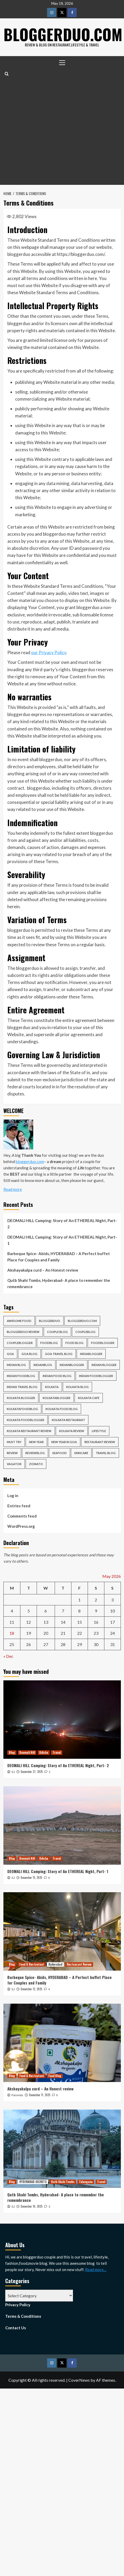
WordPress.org (21, 1526)
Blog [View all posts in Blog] (12, 1752)
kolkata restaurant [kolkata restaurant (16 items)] (68, 1420)
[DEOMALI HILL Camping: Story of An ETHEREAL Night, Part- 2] (62, 1719)
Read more (12, 1189)
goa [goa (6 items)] (10, 1354)
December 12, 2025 (31, 1989)
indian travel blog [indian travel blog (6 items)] (22, 1387)
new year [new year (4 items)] (36, 1442)
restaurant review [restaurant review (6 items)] (99, 1442)
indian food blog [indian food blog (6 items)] (57, 1376)
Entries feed (18, 1505)
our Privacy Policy (48, 652)
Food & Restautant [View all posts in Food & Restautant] (31, 1964)
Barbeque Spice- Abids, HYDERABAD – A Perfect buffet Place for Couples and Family (58, 1256)
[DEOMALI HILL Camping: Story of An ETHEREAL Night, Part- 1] (62, 1825)
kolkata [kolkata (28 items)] (52, 1387)
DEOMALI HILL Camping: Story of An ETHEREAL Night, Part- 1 (62, 1240)
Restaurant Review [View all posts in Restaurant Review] (79, 1964)
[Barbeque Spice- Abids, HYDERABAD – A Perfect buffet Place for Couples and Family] (62, 1931)
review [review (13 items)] (12, 1453)
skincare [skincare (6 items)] (81, 1453)
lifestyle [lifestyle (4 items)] (99, 1431)
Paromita (17, 2095)
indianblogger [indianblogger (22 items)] (72, 1365)
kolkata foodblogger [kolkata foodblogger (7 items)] (25, 1420)
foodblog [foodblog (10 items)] (49, 1343)
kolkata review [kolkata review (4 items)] (71, 1431)
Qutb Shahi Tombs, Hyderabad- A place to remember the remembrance (58, 1283)
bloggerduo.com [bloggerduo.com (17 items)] (82, 1320)
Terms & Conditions (23, 2316)
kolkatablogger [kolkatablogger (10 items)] (56, 1398)
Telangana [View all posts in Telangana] (86, 2182)
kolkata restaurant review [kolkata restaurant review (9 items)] (29, 1431)
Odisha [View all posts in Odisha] (43, 1752)
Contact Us (15, 2327)
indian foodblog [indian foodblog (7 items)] (21, 1376)
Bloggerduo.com (63, 34)
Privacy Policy (17, 2304)
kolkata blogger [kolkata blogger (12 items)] (21, 1398)
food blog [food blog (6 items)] (74, 1343)
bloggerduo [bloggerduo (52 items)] (49, 1320)
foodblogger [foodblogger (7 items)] (102, 1343)
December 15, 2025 (31, 1877)
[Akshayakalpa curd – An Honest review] (62, 2043)
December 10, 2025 (31, 2206)
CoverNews (79, 2379)
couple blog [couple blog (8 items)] (57, 1331)
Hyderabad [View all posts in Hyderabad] (55, 1964)
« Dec (8, 1655)
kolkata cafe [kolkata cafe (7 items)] (88, 1398)
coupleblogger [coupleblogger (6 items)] (20, 1343)
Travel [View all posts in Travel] (57, 1752)
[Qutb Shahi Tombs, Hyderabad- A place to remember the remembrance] (62, 2149)
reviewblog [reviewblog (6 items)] (35, 1453)
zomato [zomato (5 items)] (36, 1464)
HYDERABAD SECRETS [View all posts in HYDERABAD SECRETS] (33, 2182)
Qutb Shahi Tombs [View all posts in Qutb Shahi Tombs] (63, 2182)
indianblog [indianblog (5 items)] (42, 1365)
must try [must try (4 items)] (14, 1442)
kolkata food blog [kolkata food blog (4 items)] (62, 1409)
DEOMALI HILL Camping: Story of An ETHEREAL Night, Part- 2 (62, 1223)
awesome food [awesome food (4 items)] (19, 1320)
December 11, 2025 (39, 2095)
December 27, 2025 (32, 1772)
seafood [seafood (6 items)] (59, 1453)
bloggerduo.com (30, 1161)
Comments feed (22, 1516)
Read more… (95, 2269)
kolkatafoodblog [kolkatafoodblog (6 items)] (22, 1409)
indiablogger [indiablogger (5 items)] (91, 1354)
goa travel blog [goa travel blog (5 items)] (58, 1354)
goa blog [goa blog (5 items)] (29, 1354)
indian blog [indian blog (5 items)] (16, 1365)
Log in (12, 1495)
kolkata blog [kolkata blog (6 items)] (77, 1387)
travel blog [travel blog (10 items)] (106, 1453)
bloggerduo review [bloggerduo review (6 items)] (23, 1331)
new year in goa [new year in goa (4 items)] (64, 1442)
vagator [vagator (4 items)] (14, 1464)
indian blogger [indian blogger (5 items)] (104, 1365)
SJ (13, 1771)
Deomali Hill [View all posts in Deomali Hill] (27, 1752)
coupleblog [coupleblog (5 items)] (85, 1331)
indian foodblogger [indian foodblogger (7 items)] (96, 1376)
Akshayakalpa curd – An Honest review (42, 1270)
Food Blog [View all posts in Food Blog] (54, 2076)
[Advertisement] (51, 131)
